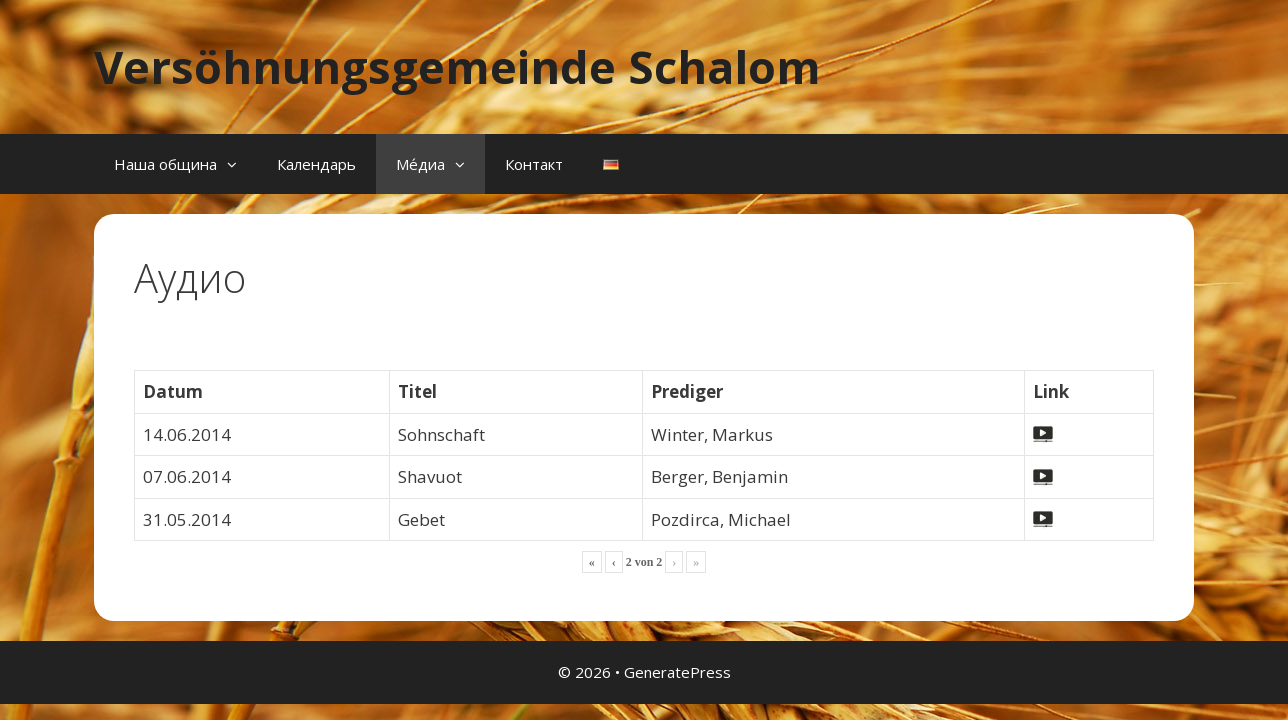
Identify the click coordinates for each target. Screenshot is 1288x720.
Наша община (185, 164)
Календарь (316, 164)
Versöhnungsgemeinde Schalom (457, 66)
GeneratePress (677, 672)
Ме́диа (440, 164)
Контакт (534, 164)
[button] (237, 164)
